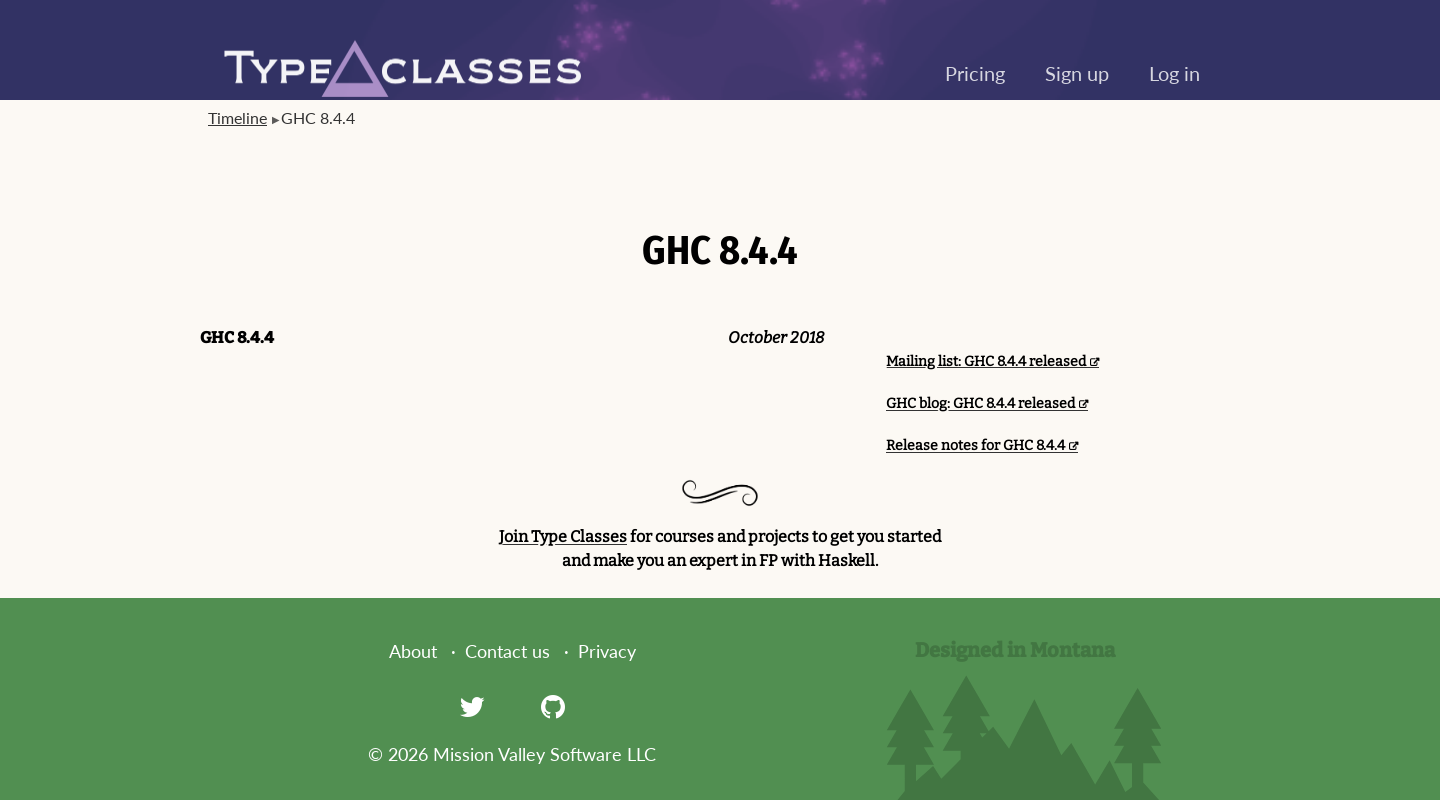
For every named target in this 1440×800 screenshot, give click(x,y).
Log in (1174, 73)
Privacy (607, 651)
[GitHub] (553, 706)
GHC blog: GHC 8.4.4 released (980, 403)
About (413, 651)
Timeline (237, 117)
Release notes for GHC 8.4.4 (975, 445)
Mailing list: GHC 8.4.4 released (986, 361)
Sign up (1077, 73)
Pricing (975, 73)
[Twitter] (472, 706)
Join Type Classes (563, 536)
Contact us (507, 651)
